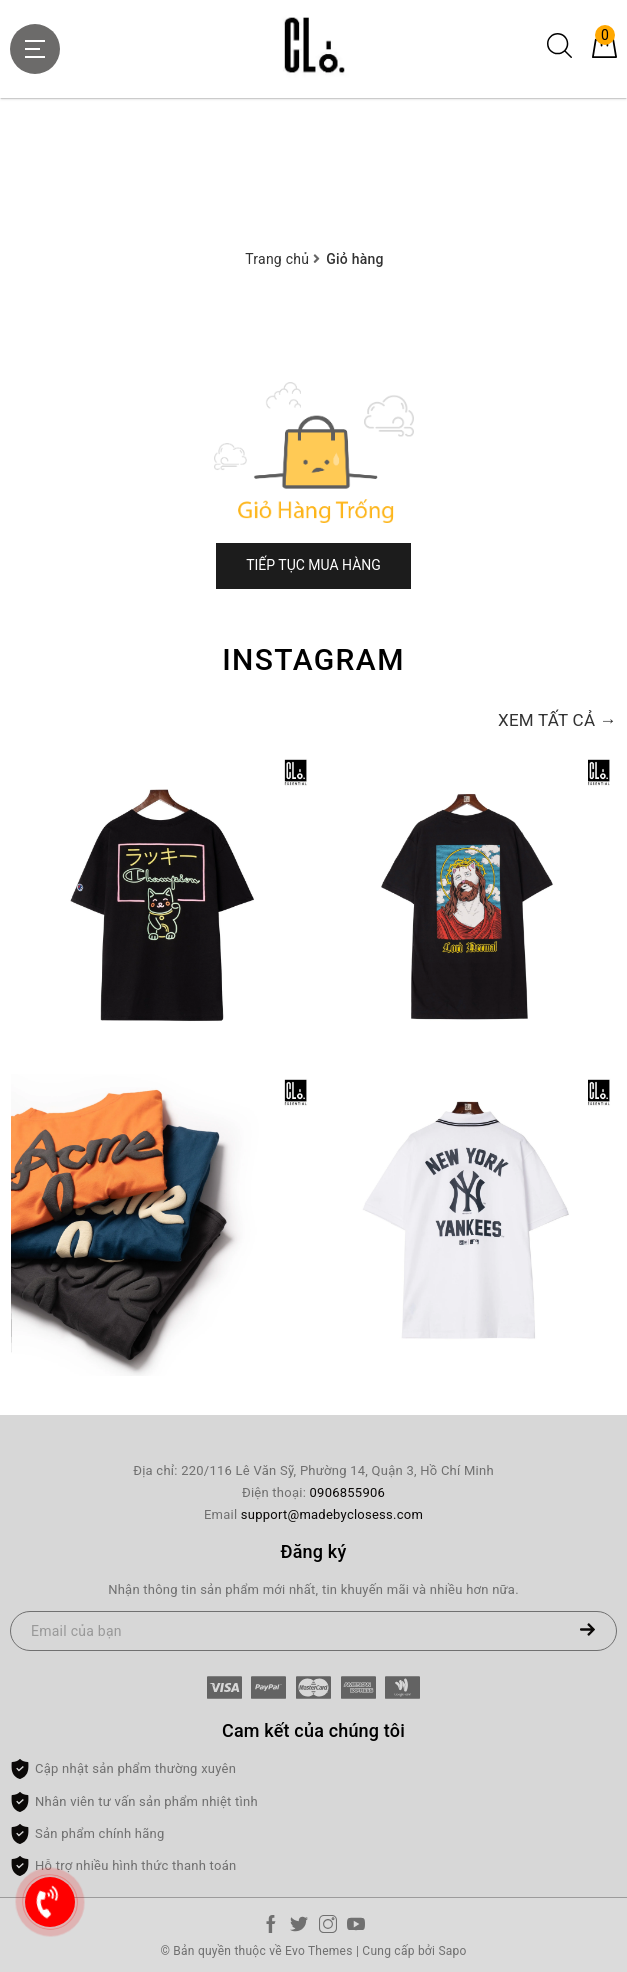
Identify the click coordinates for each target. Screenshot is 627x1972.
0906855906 (348, 1492)
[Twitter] (299, 1928)
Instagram (313, 659)
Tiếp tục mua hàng (313, 565)
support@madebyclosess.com (332, 1514)
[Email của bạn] (313, 1631)
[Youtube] (356, 1928)
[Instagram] (328, 1928)
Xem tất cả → (557, 720)
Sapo (452, 1951)
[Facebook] (271, 1928)
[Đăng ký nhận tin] (587, 1631)
